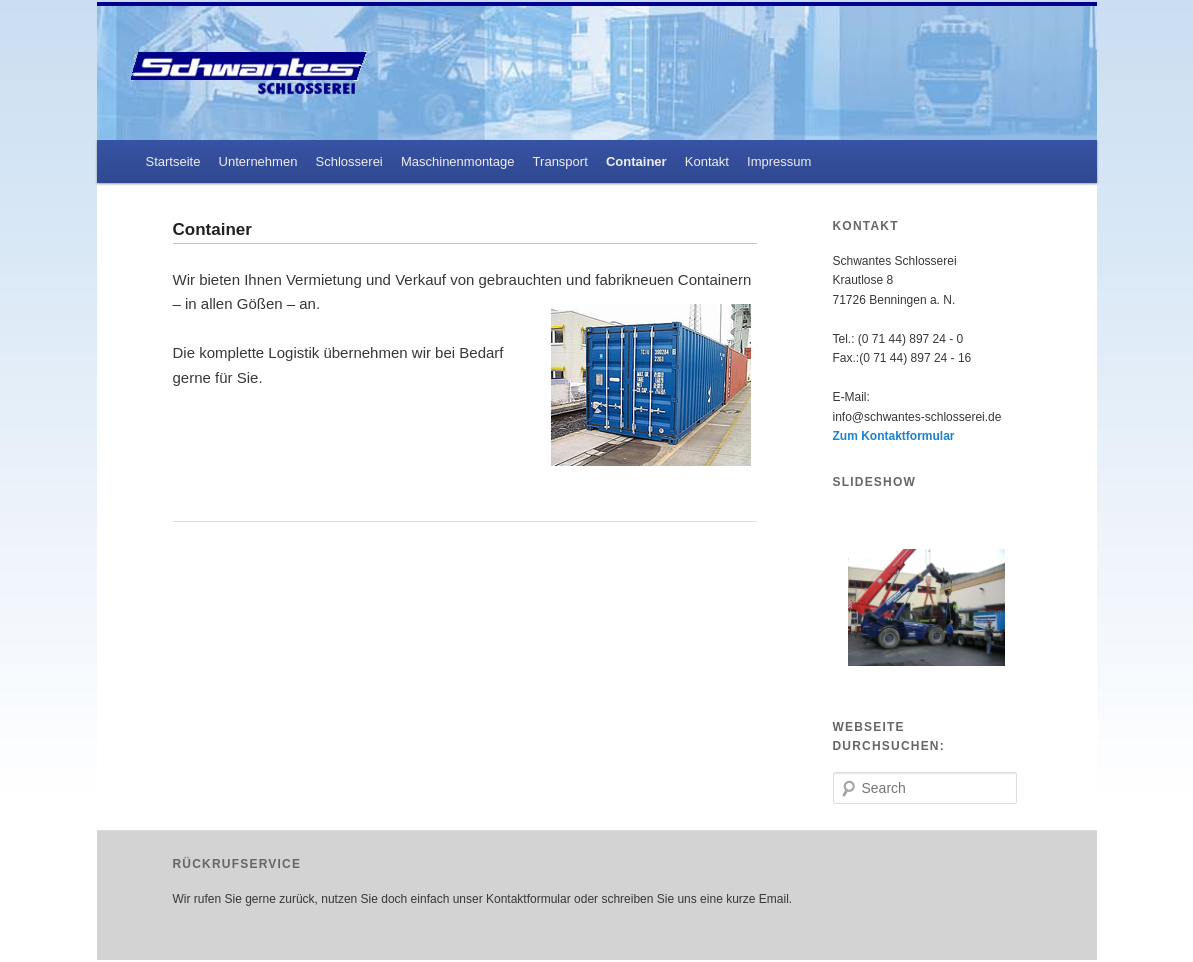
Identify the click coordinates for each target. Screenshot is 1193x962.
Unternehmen (258, 161)
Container (636, 161)
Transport (560, 161)
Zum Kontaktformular (894, 436)
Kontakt (707, 161)
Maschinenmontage (457, 161)
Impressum (779, 161)
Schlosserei (349, 161)
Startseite (172, 161)
